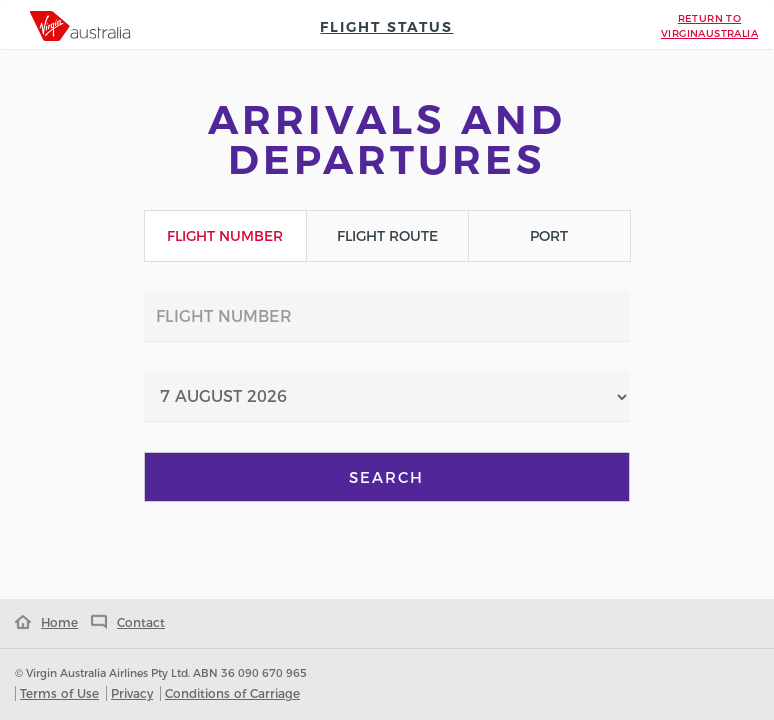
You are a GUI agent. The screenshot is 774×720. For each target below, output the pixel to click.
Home (46, 622)
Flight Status (386, 27)
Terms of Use (59, 693)
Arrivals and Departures (387, 140)
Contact (123, 622)
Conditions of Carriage (232, 693)
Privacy (132, 693)
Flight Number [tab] (225, 236)
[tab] (80, 26)
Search (386, 477)
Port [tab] (549, 236)
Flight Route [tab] (387, 236)
